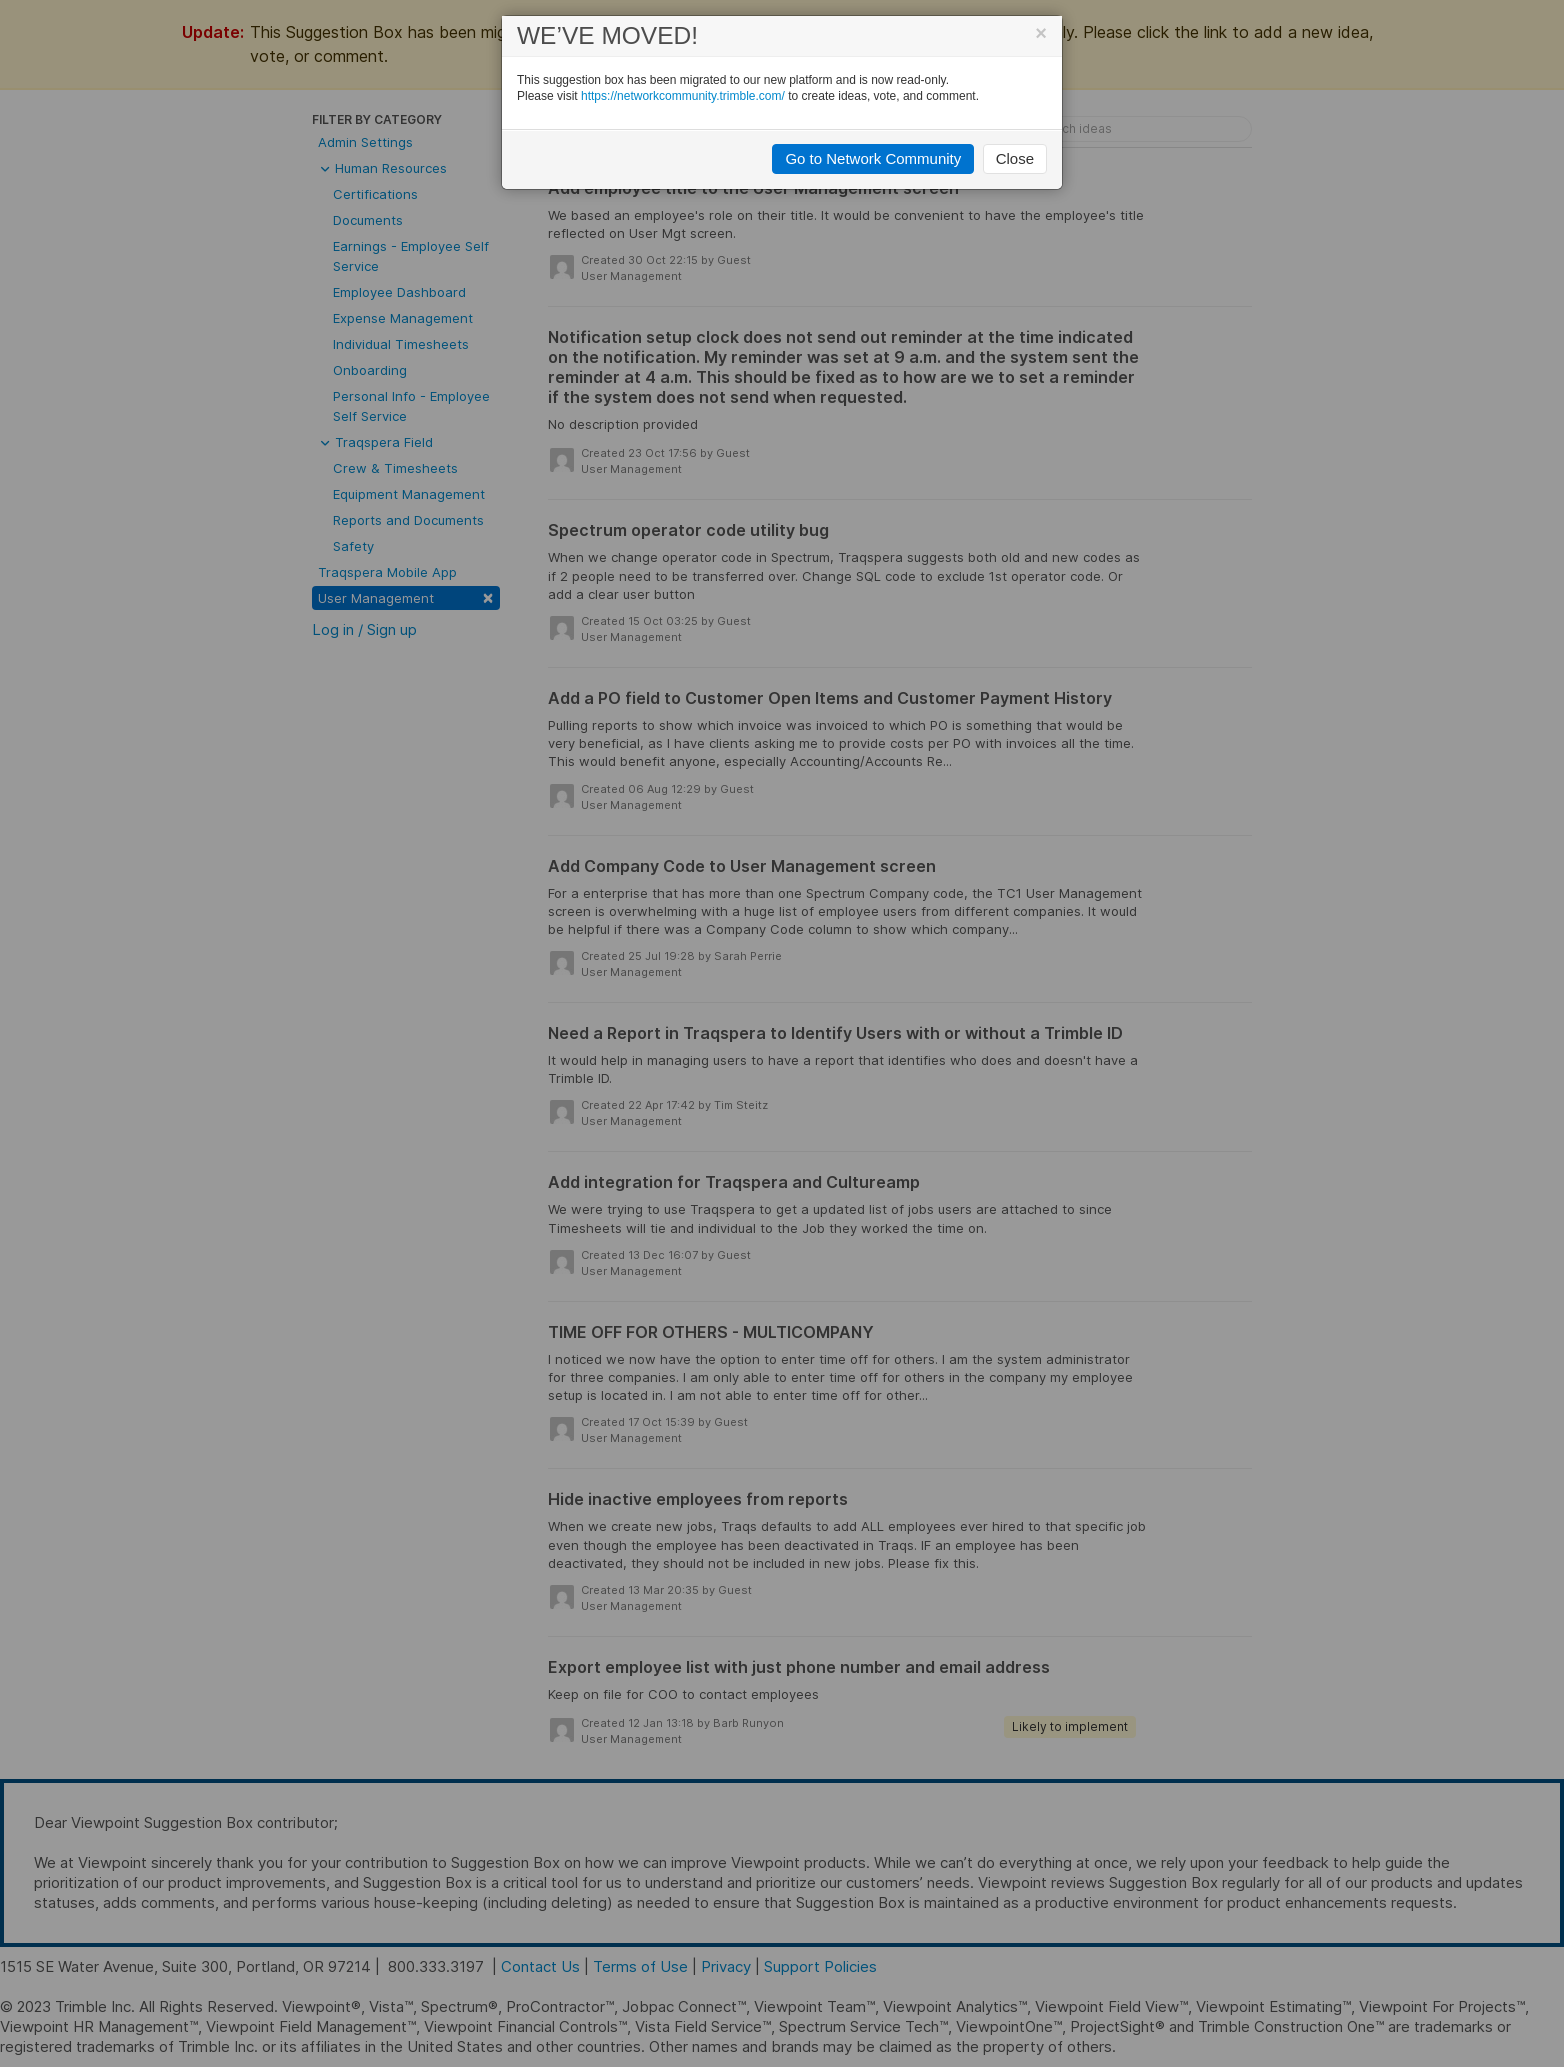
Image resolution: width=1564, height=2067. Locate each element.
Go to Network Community (873, 158)
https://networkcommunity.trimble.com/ (683, 96)
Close (1015, 158)
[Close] (1041, 33)
